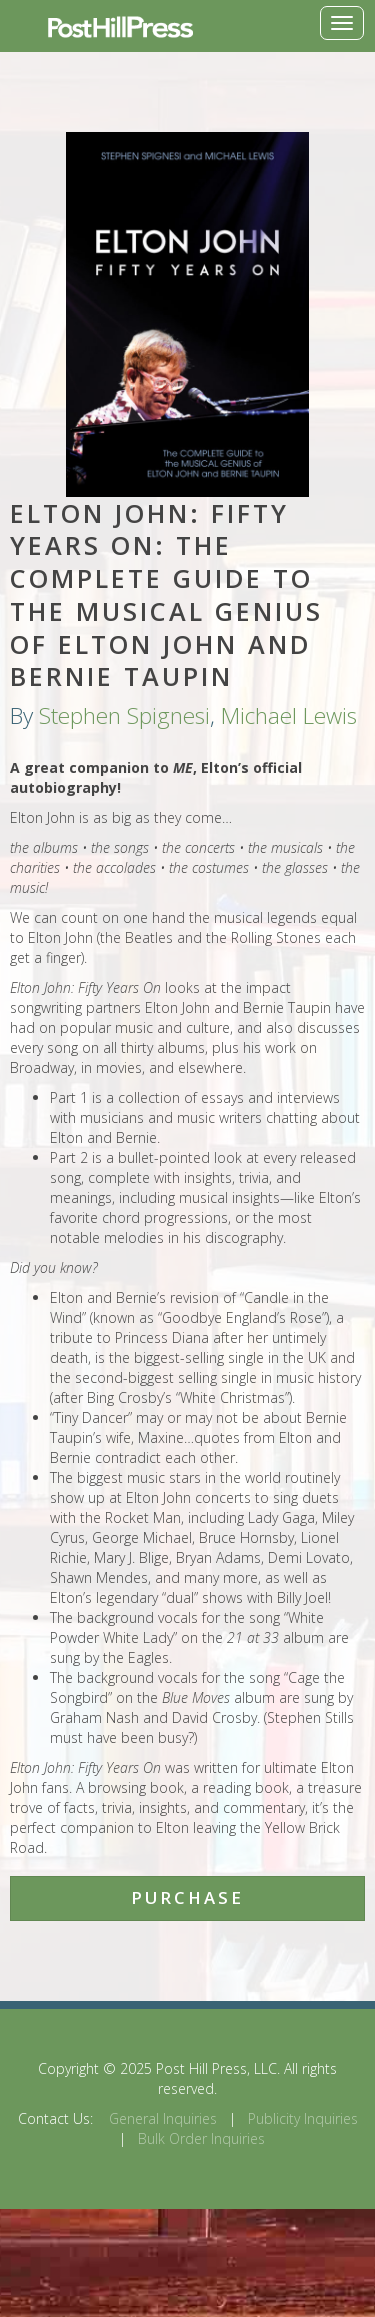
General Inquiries (163, 2118)
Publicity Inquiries (303, 2118)
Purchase (187, 1897)
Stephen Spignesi (124, 715)
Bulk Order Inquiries (201, 2138)
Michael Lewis (289, 715)
